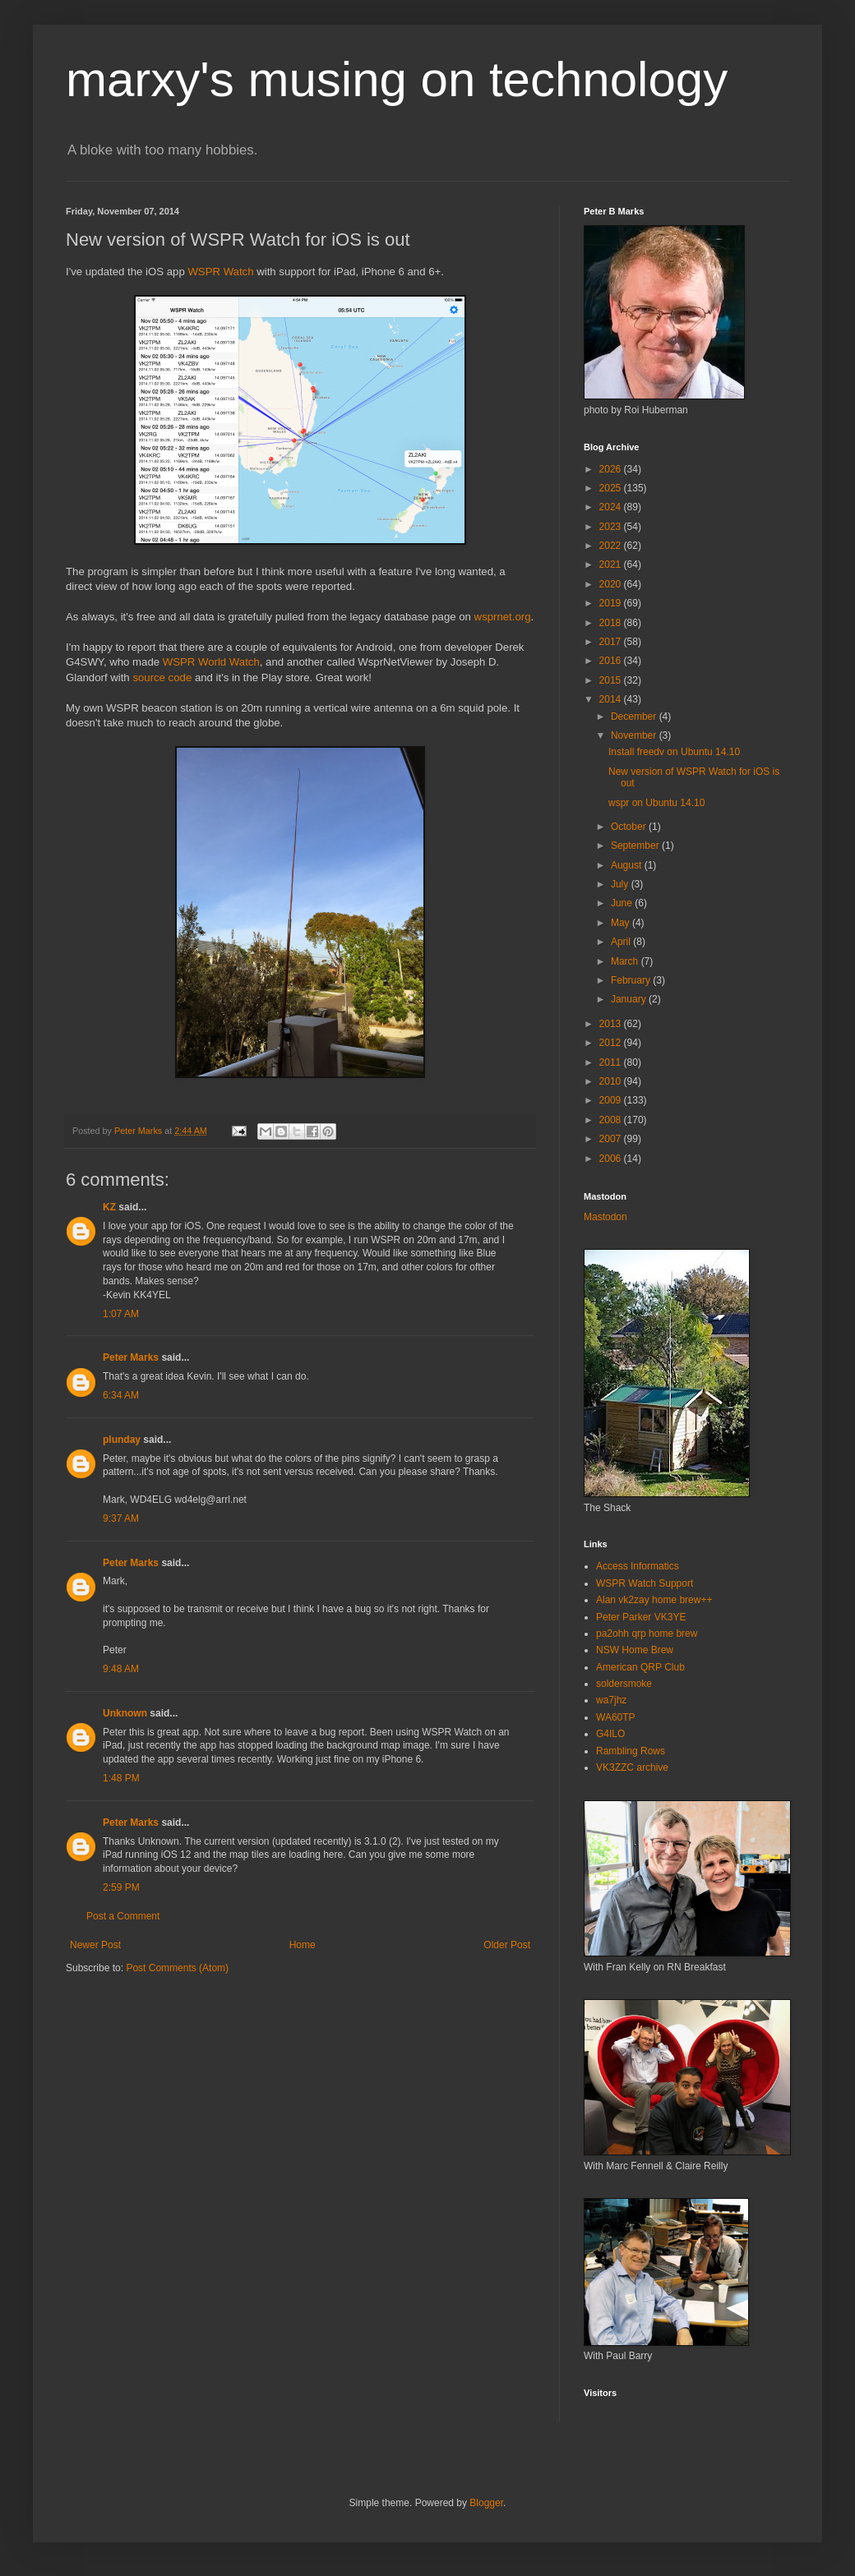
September (636, 845)
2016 (611, 660)
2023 (611, 526)
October (630, 826)
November (635, 735)
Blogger (486, 2503)
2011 (611, 1062)
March (626, 961)
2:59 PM (121, 1887)
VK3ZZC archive (632, 1767)
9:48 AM (121, 1669)
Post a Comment (122, 1916)
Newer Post (95, 1945)
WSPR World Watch (211, 662)
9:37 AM (121, 1518)
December (635, 716)
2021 (611, 564)
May (621, 923)
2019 (611, 603)
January (630, 999)
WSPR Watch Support (644, 1583)
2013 (611, 1024)
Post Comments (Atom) (177, 1968)
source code (162, 677)
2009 (611, 1100)
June (623, 903)
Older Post (506, 1945)
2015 (611, 680)
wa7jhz (611, 1700)
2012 (611, 1042)
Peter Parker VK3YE (641, 1617)
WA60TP (615, 1717)
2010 (611, 1081)
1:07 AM (121, 1314)
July (621, 884)
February (632, 980)
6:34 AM (121, 1395)
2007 (611, 1139)
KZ (109, 1207)
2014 (611, 699)
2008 (611, 1120)
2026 (611, 469)
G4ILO (610, 1734)
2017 (611, 641)
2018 (611, 623)
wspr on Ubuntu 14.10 (656, 803)
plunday (122, 1439)
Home (302, 1945)
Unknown (125, 1713)
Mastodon (605, 1217)
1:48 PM (121, 1778)
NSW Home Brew (634, 1650)
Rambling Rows (630, 1751)
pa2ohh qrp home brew (646, 1633)
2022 (611, 545)
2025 (611, 488)
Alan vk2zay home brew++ (654, 1600)
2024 (611, 507)
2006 (611, 1158)
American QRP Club (640, 1667)
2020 (611, 584)
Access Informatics (637, 1566)
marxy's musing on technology (397, 79)
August (628, 865)
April (622, 941)
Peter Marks (131, 1357)
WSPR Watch (220, 271)
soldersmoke (624, 1683)
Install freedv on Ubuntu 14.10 (674, 752)
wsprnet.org (502, 617)
